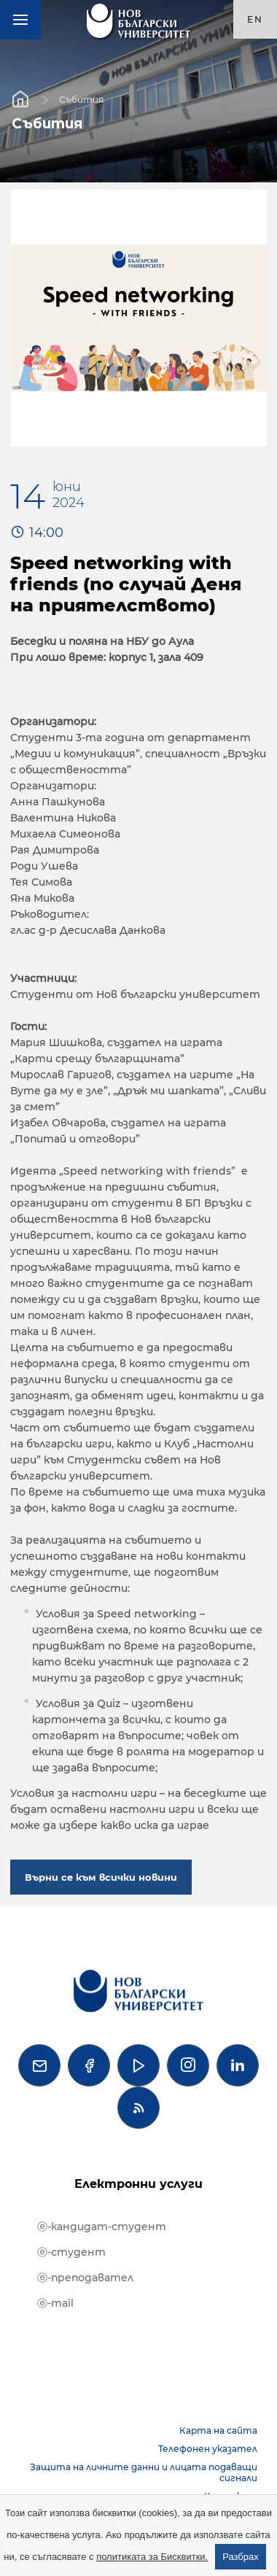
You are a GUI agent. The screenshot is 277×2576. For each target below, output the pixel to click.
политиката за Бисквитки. (152, 2556)
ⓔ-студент (71, 2252)
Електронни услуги (138, 2184)
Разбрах (240, 2556)
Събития (81, 98)
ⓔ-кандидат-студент (101, 2226)
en (255, 19)
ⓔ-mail (55, 2303)
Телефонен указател (207, 2448)
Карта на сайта (218, 2430)
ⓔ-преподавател (85, 2277)
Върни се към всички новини (101, 1877)
